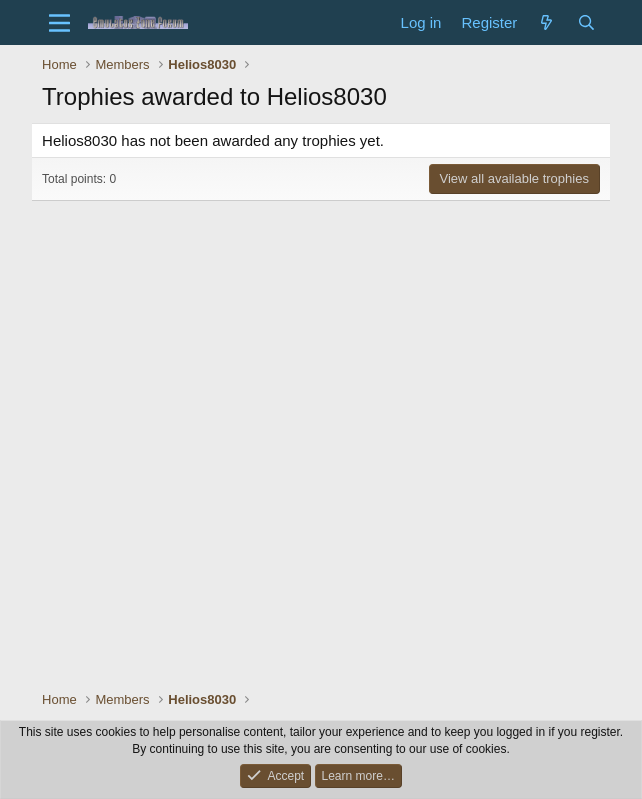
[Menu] (59, 23)
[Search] (586, 22)
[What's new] (546, 22)
